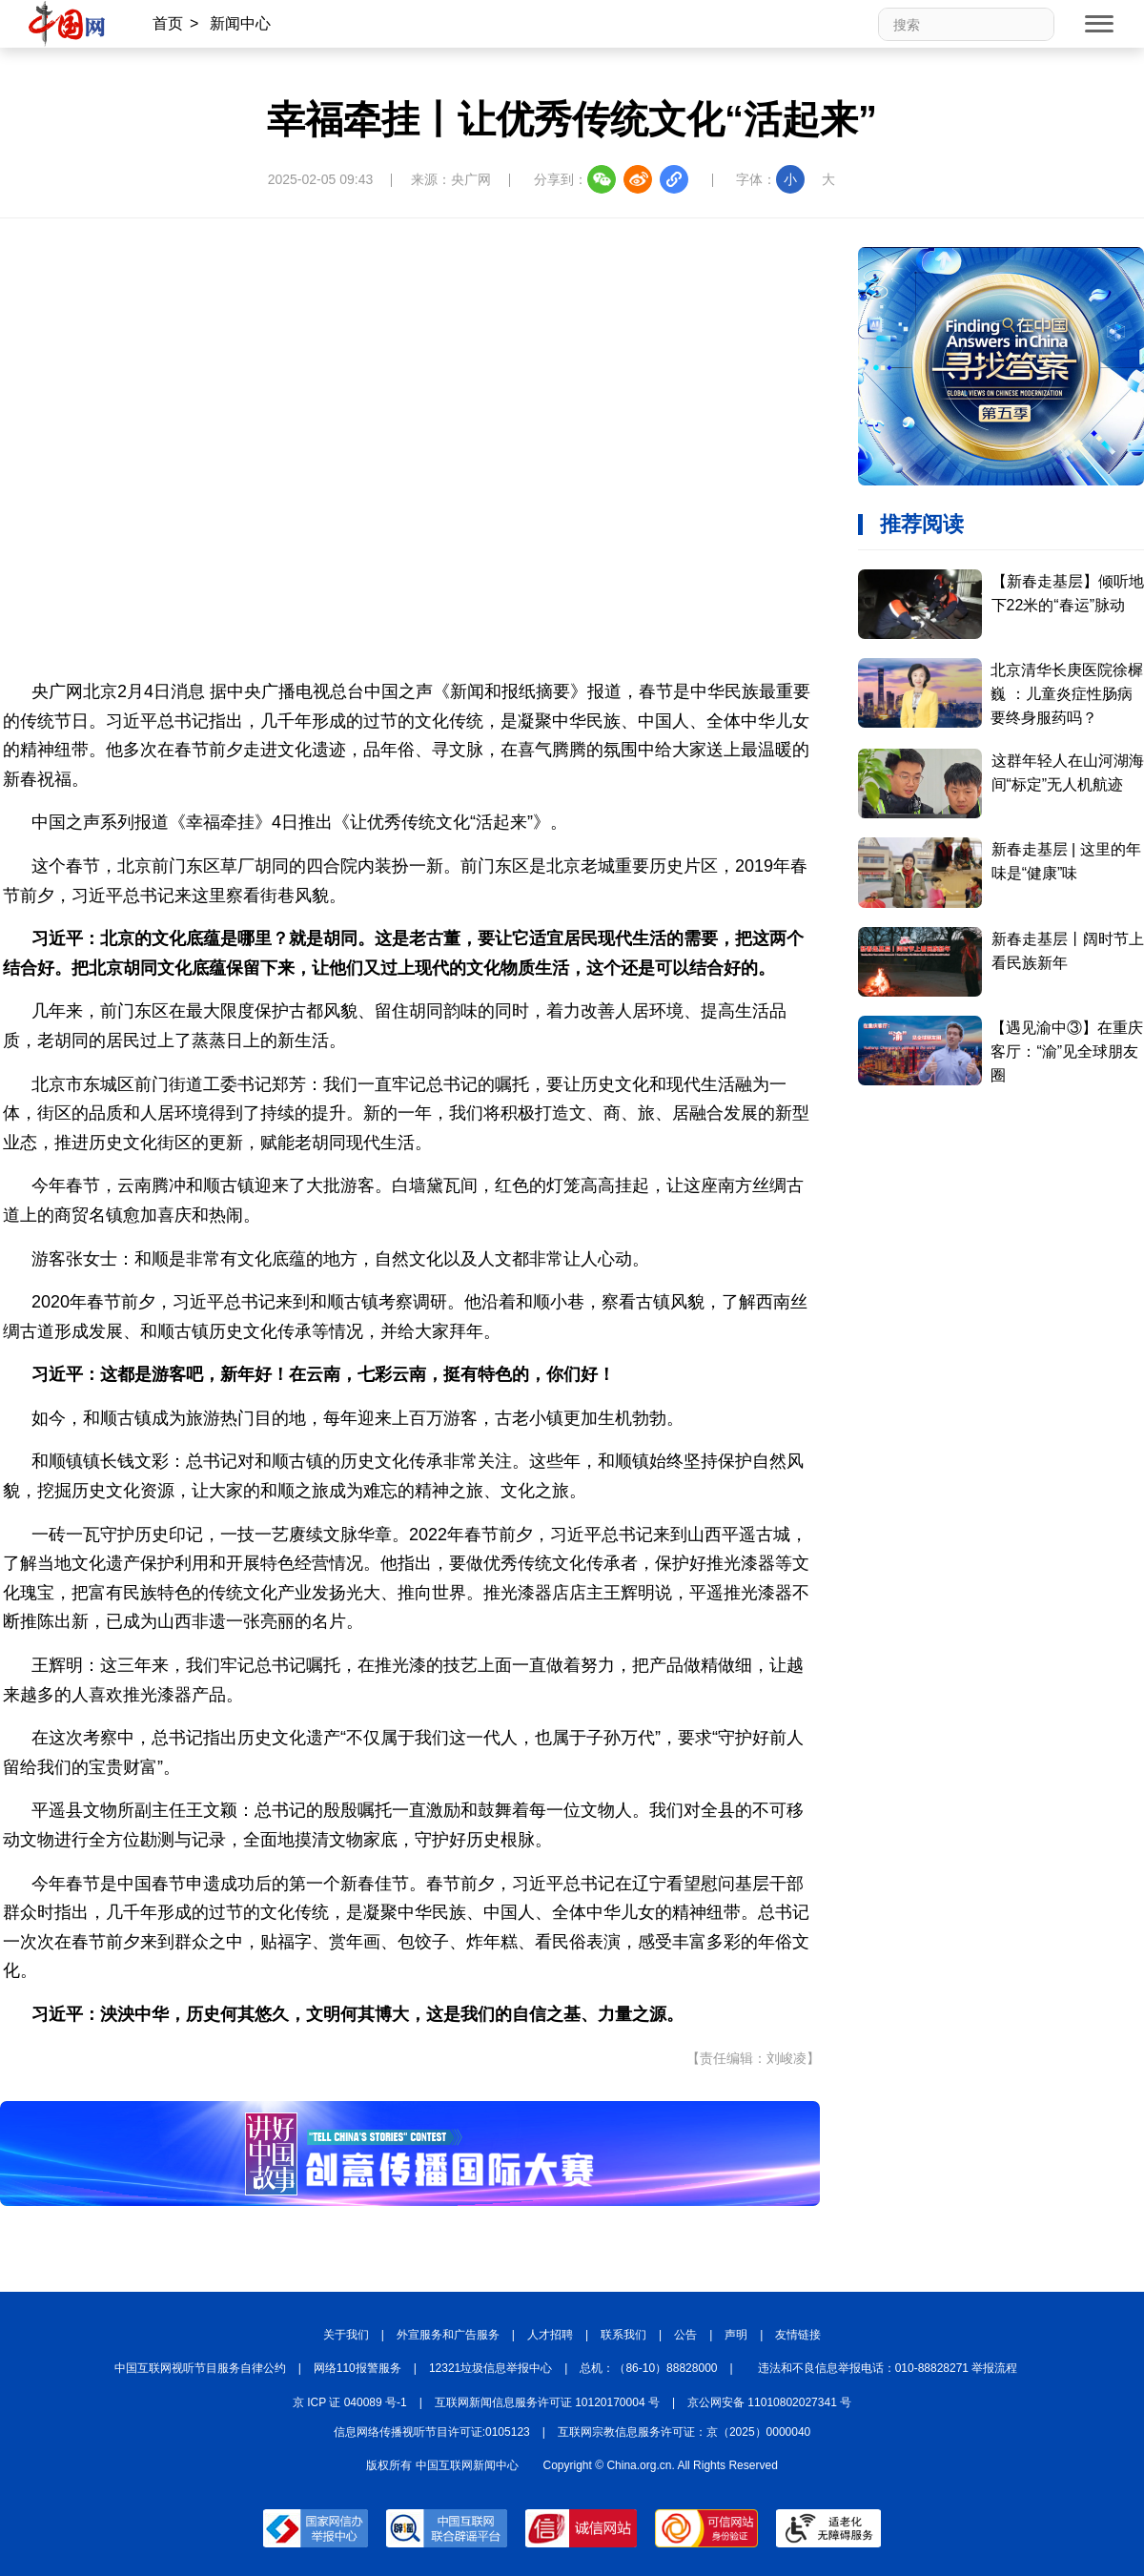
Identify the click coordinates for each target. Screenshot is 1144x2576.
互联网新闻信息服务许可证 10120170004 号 (547, 2402)
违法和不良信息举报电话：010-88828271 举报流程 (888, 2368)
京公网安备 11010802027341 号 (769, 2402)
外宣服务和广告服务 (448, 2334)
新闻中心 (240, 23)
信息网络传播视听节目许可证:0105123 (432, 2432)
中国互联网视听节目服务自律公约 (200, 2368)
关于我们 (346, 2334)
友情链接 (798, 2334)
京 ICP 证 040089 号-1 (350, 2402)
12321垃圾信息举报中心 (490, 2368)
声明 (736, 2334)
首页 (168, 23)
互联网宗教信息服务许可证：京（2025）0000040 (684, 2432)
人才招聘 (550, 2334)
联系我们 (623, 2334)
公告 (685, 2334)
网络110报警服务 (357, 2368)
